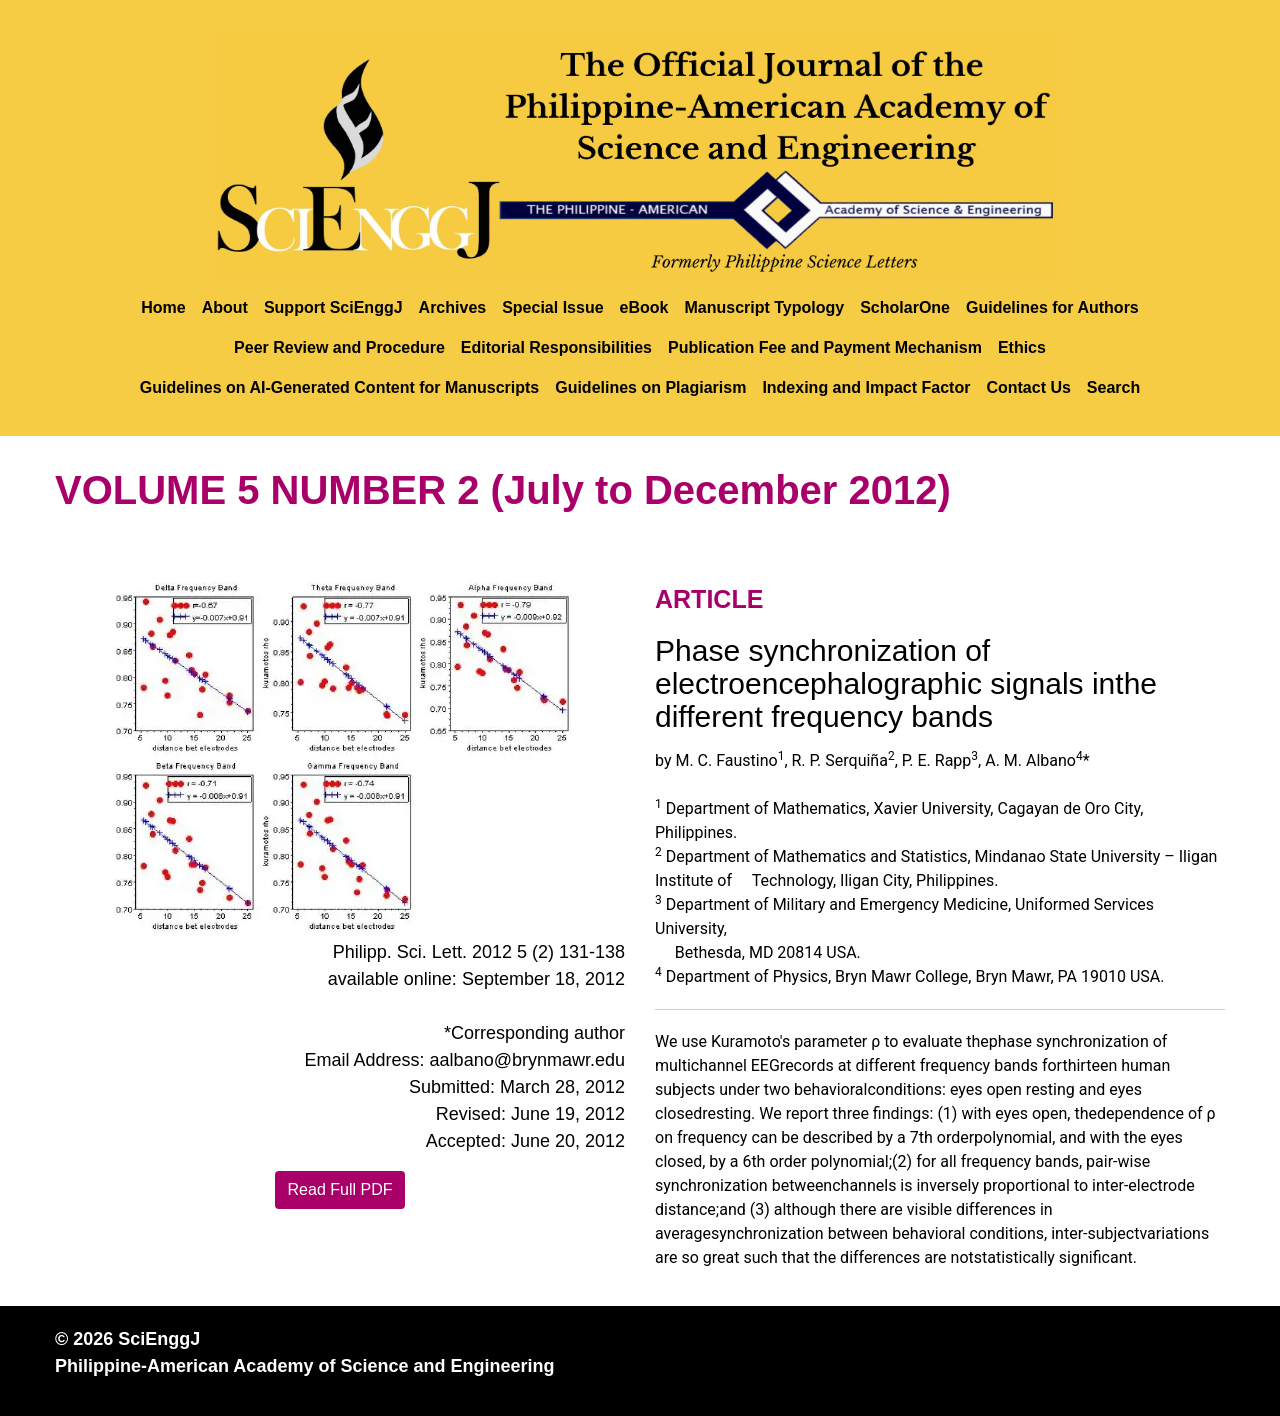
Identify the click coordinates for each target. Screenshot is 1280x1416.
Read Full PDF (340, 1189)
